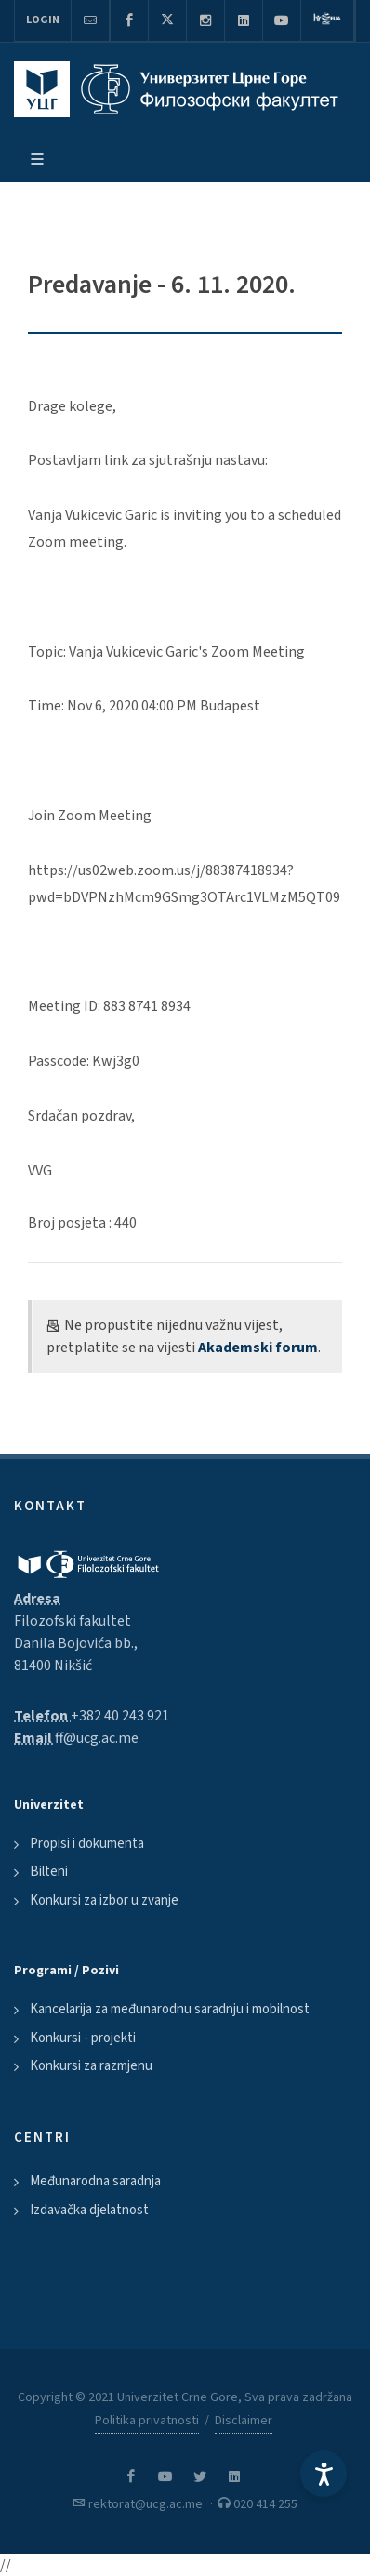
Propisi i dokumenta (87, 1843)
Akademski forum (258, 1347)
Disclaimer (243, 2420)
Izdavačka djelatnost (89, 2210)
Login (42, 20)
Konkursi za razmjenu (91, 2066)
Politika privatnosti (147, 2420)
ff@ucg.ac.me (97, 1738)
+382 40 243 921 (120, 1716)
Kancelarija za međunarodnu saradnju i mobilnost (170, 2009)
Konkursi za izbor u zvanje (104, 1900)
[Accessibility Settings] (323, 2473)
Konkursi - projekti (83, 2038)
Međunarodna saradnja (95, 2181)
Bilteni (49, 1871)
